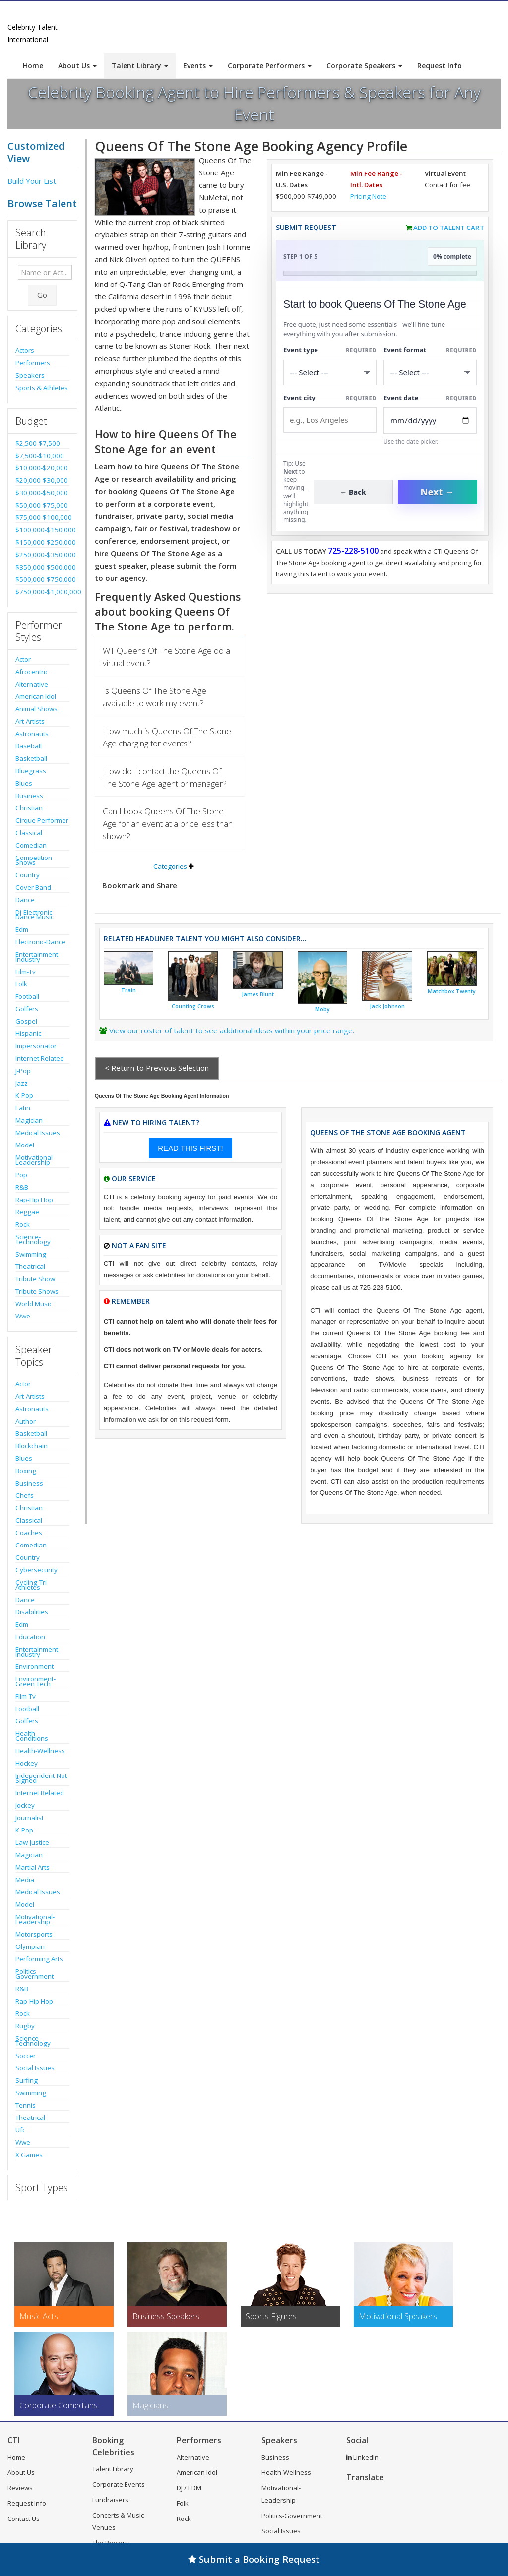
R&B (21, 1187)
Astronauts (32, 733)
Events (198, 65)
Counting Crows (193, 1006)
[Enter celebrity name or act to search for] (45, 272)
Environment (34, 1666)
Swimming (30, 1254)
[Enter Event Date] (430, 420)
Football (27, 996)
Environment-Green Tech (35, 1681)
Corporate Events (118, 2484)
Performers (32, 362)
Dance (25, 899)
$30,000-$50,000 (41, 492)
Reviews (20, 2487)
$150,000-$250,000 (42, 542)
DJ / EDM (189, 2487)
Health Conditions (31, 1736)
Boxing (25, 1470)
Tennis (25, 2105)
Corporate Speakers (364, 65)
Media (24, 1879)
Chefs (24, 1495)
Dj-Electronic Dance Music (34, 914)
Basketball (31, 758)
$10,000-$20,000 (41, 467)
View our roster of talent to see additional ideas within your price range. (231, 1030)
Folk (21, 983)
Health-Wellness (40, 1750)
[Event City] (330, 420)
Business (29, 795)
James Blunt (258, 994)
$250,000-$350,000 (42, 554)
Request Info (439, 65)
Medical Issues (37, 1132)
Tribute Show (35, 1278)
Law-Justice (32, 1842)
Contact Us (23, 2518)
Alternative (31, 684)
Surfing (26, 2080)
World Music (33, 1303)
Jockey (25, 1805)
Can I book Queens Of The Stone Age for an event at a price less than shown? (168, 823)
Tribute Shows (37, 1291)
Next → (437, 492)
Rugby (25, 2025)
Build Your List (31, 181)
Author (25, 1421)
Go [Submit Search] (42, 295)
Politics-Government (34, 1974)
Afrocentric (31, 671)
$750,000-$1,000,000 (42, 591)
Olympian (30, 1946)
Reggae (27, 1211)
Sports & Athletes (41, 387)
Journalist (29, 1817)
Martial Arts (32, 1867)
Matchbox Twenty (452, 991)
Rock (22, 1224)
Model (24, 1145)
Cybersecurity (36, 1569)
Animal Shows (36, 708)
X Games (29, 2154)
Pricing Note (368, 196)
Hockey (26, 1763)
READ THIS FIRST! (190, 1148)
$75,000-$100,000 (42, 517)
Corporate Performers (270, 65)
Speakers (30, 375)
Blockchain (31, 1445)
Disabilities (31, 1611)
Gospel (26, 1021)
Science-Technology (33, 1239)
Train (128, 990)
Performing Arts (39, 1958)
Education (30, 1636)
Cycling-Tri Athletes (31, 1585)
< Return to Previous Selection (157, 1068)
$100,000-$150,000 (42, 529)
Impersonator (36, 1045)
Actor (23, 659)
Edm (21, 929)
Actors (24, 350)
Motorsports (34, 1934)
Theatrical (30, 1266)
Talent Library (140, 65)
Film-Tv (25, 971)
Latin (22, 1107)
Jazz (21, 1083)
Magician (29, 1120)
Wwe (22, 1316)
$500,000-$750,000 (42, 579)
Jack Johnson (387, 1006)
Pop (21, 1174)
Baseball (28, 746)
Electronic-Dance (40, 941)
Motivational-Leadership (35, 1160)
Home (33, 65)
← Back (353, 492)
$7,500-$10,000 (39, 455)
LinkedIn (362, 2457)
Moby (322, 1009)
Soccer (25, 2055)
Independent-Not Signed (41, 1778)
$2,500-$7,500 (37, 443)
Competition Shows (33, 860)
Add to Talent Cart (448, 227)
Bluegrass (30, 770)
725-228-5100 (353, 550)
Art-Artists (30, 721)
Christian (29, 807)
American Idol (35, 696)
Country (27, 874)
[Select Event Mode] (430, 372)
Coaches (28, 1532)
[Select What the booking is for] (330, 372)
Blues (23, 783)
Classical (28, 832)
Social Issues (35, 2067)
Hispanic (28, 1033)
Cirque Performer (41, 820)
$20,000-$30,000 (41, 480)
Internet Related (39, 1058)
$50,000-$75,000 (41, 505)
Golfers (26, 1008)
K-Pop (24, 1095)
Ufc (20, 2129)
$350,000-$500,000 (42, 567)
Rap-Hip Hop (34, 1199)
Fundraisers (110, 2499)
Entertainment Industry (36, 957)
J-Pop (23, 1070)
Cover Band (33, 887)
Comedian (31, 845)
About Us (77, 65)
